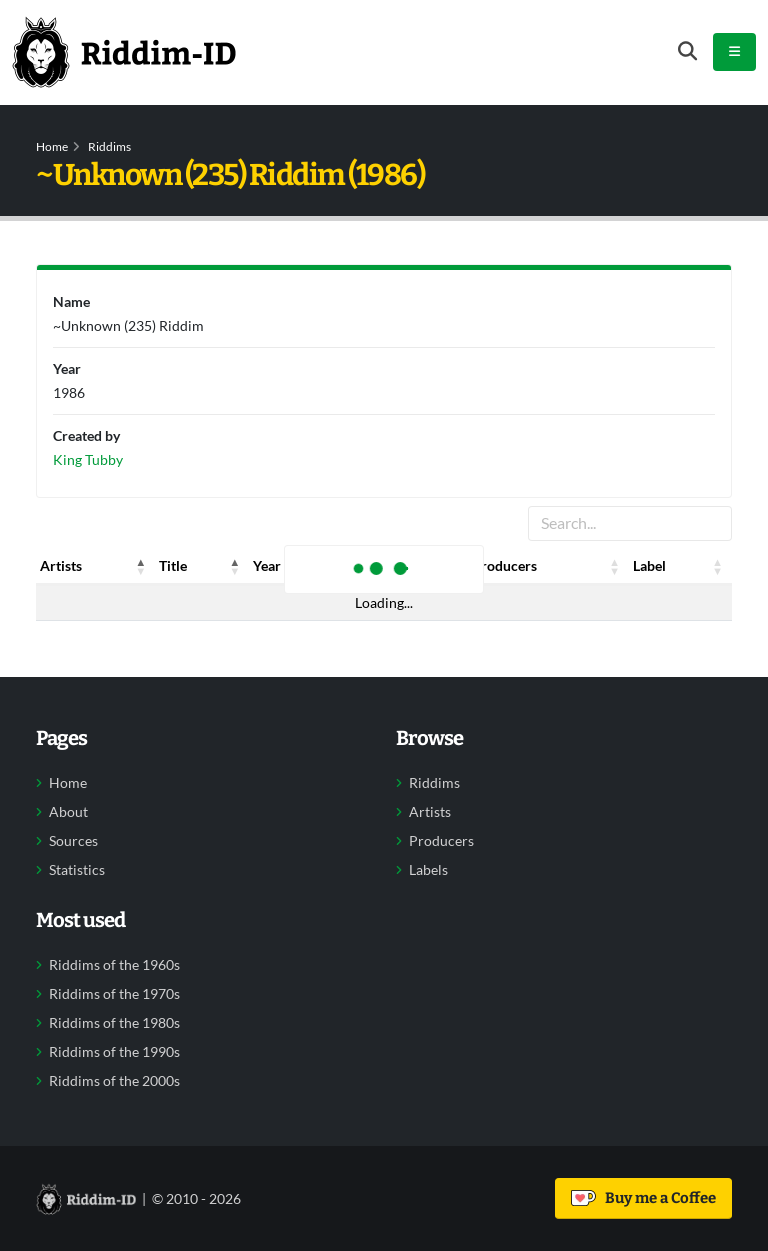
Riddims (109, 146)
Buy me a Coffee (643, 1198)
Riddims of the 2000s (114, 1081)
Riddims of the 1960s (114, 965)
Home (52, 146)
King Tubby (88, 459)
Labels (428, 870)
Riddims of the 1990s (114, 1052)
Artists (430, 812)
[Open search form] (687, 51)
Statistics (77, 870)
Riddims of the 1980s (114, 1023)
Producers (441, 841)
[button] (141, 566)
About (68, 812)
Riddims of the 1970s (114, 994)
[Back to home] (124, 52)
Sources (73, 841)
